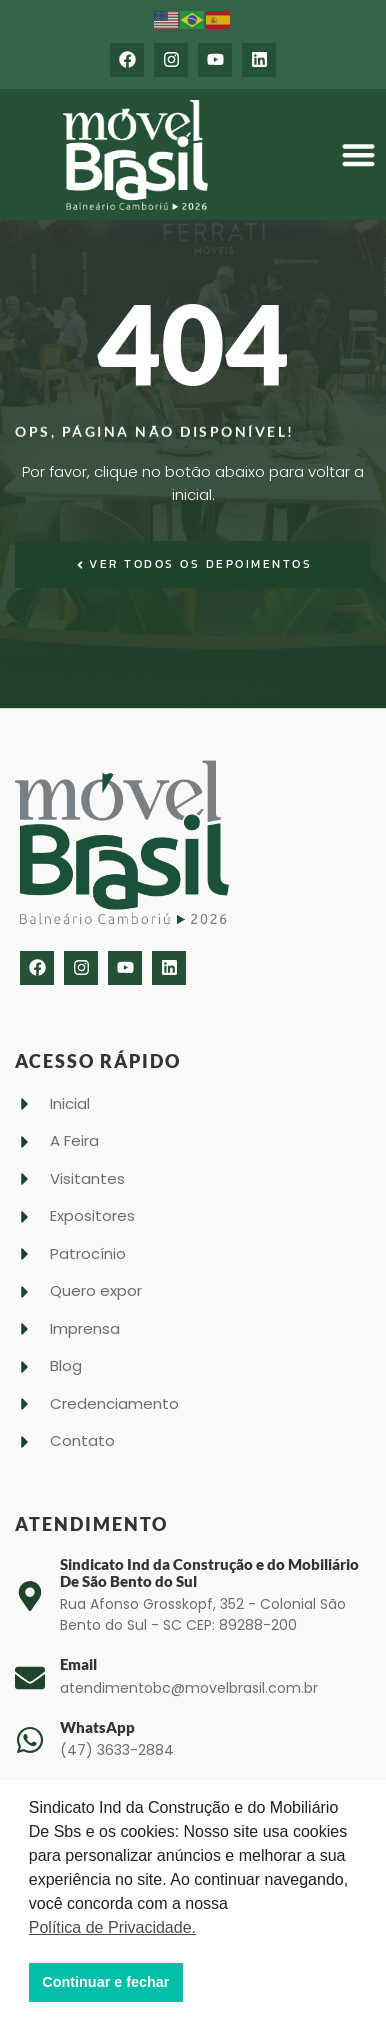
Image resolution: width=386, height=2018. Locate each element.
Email (78, 1664)
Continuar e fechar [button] (105, 1982)
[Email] (30, 1678)
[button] (358, 155)
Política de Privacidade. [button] (112, 1927)
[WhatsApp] (30, 1740)
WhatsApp (97, 1727)
